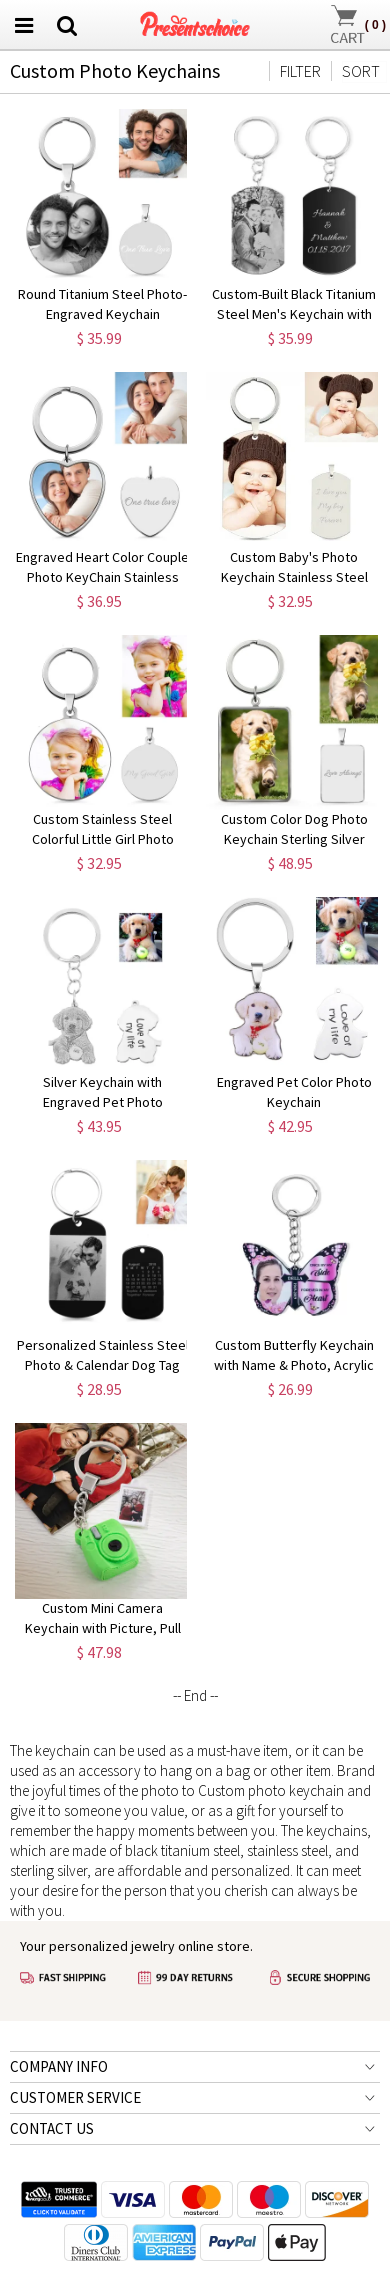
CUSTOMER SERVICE (75, 2097)
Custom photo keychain (271, 1790)
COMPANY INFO (59, 2066)
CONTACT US (52, 2128)
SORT (361, 71)
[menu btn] (24, 25)
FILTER (300, 71)
